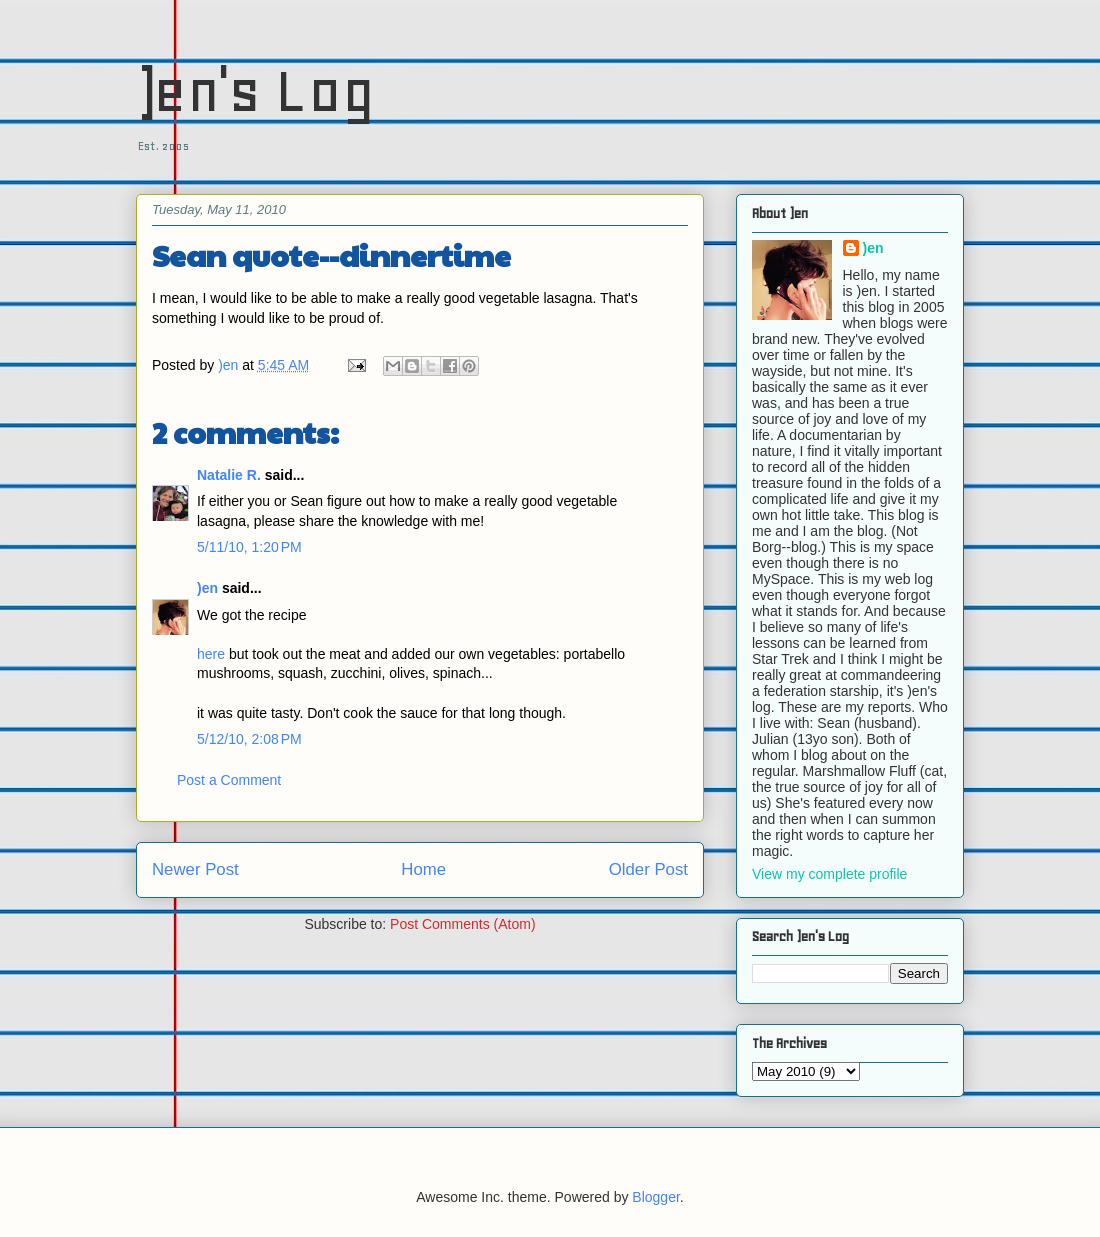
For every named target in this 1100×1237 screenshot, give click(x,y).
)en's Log (255, 90)
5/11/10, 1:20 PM (249, 547)
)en (207, 588)
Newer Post (195, 869)
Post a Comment (229, 780)
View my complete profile (829, 874)
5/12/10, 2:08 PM (249, 739)
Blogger (655, 1197)
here (211, 654)
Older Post (648, 869)
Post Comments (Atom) (462, 924)
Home (423, 869)
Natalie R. (229, 475)
